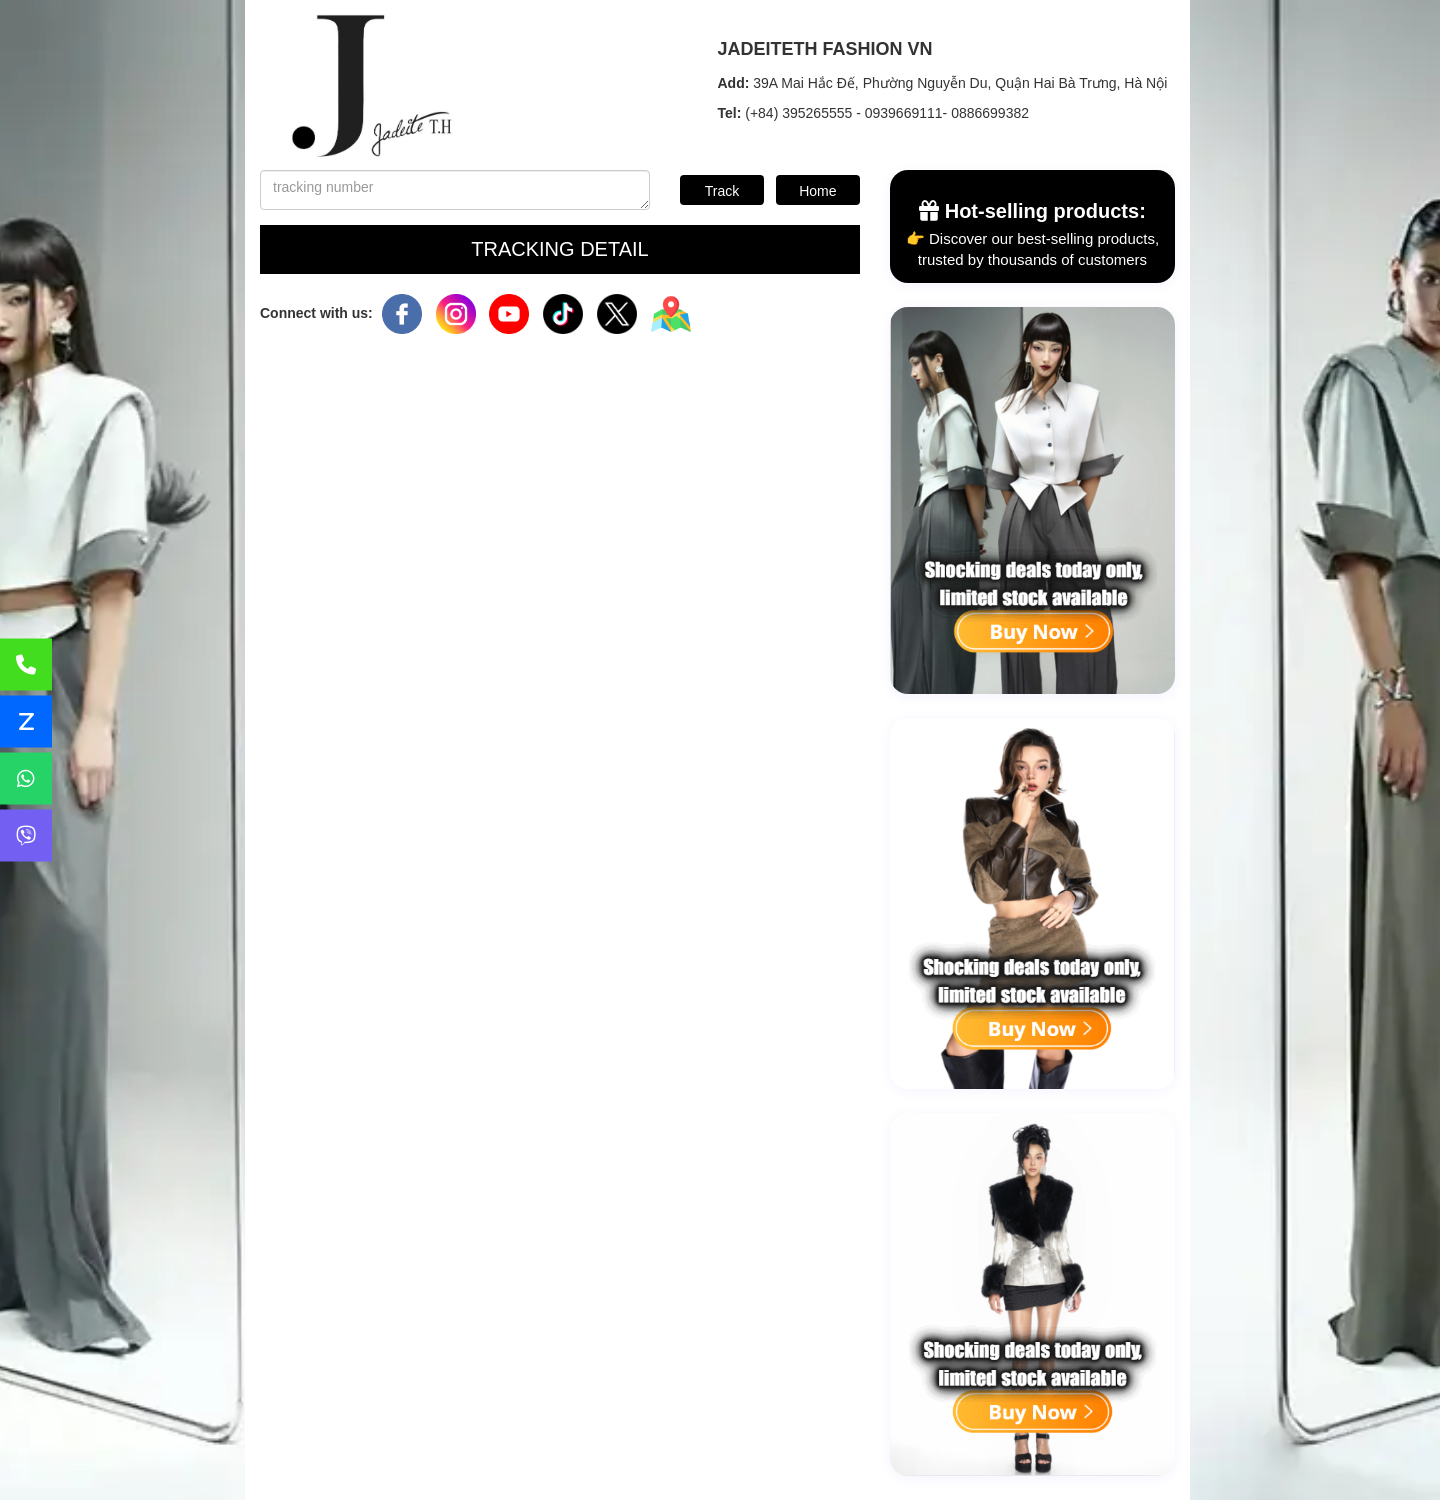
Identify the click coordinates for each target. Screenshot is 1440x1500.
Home (817, 191)
